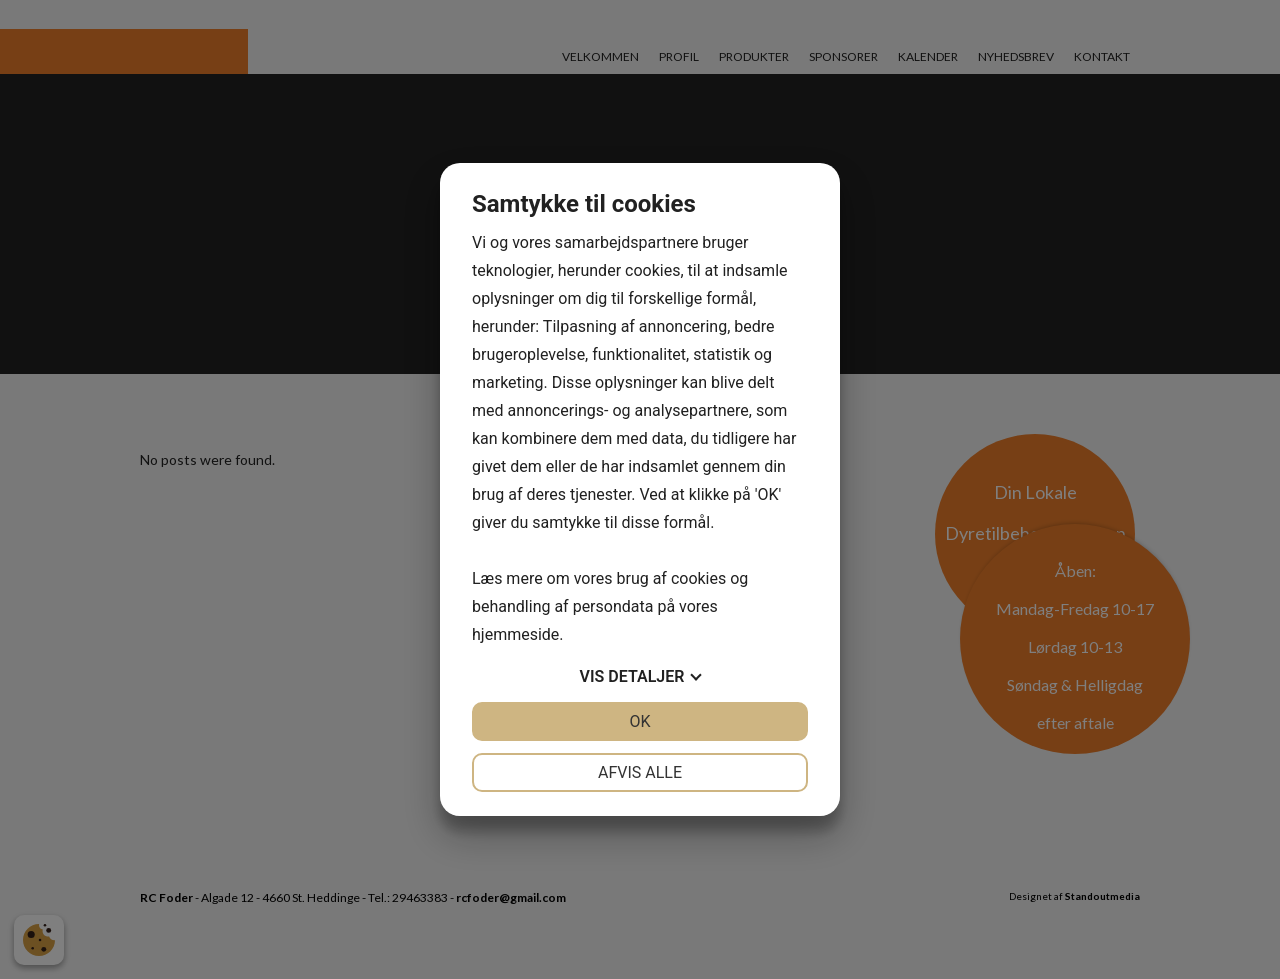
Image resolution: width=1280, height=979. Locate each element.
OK (639, 721)
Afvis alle (640, 772)
